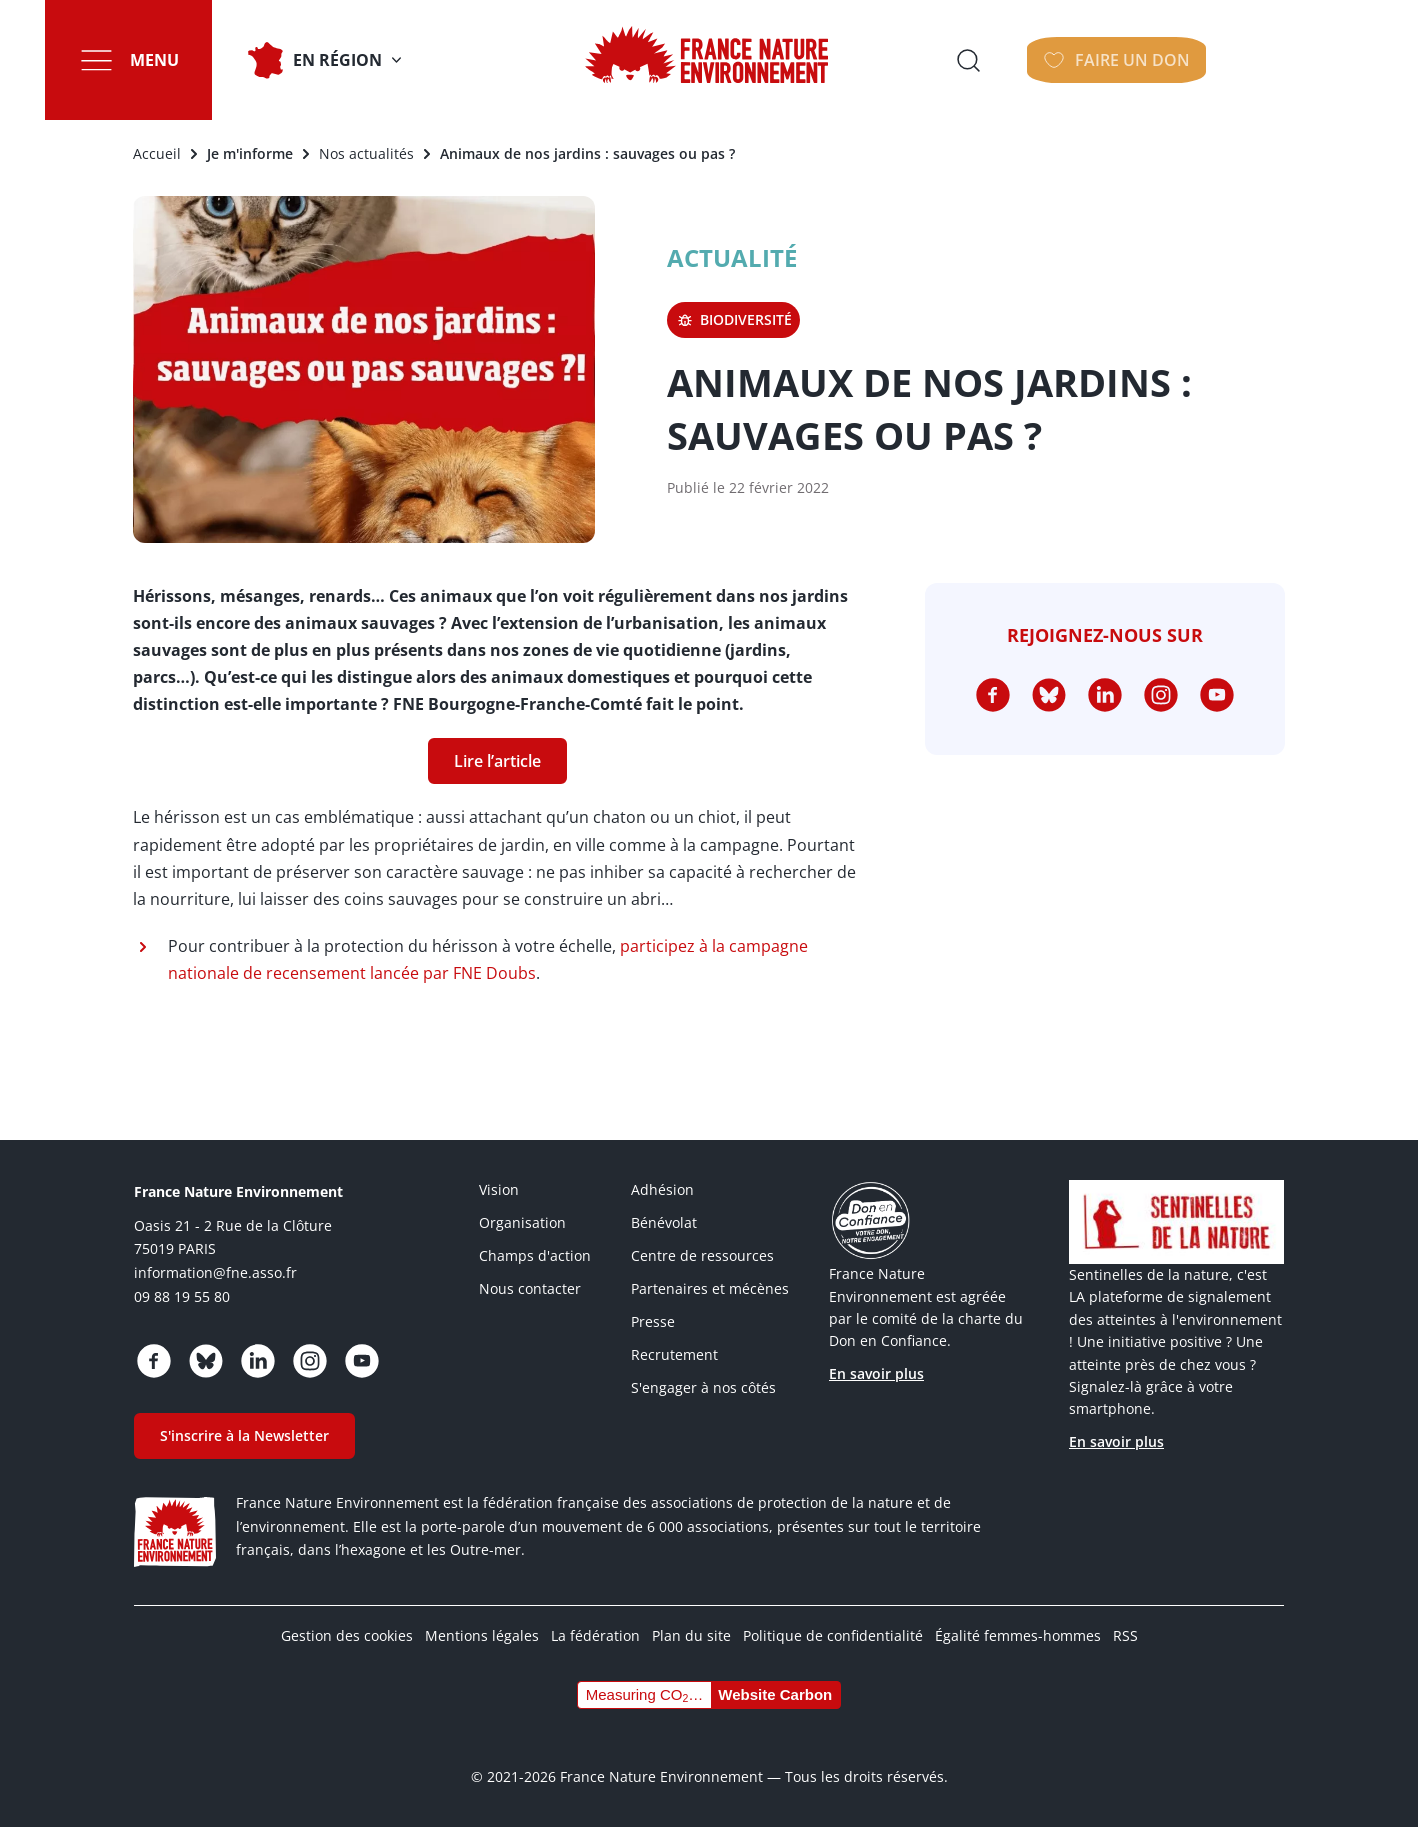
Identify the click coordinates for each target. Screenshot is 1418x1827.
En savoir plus (876, 1373)
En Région (341, 60)
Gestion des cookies (347, 1635)
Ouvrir (1124, 60)
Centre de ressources (702, 1255)
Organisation (522, 1222)
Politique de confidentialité (833, 1635)
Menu (158, 60)
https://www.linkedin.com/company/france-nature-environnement (1105, 695)
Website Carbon (775, 1694)
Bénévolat (664, 1222)
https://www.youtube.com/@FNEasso (1217, 695)
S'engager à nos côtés (703, 1387)
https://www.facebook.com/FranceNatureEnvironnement (993, 695)
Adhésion (662, 1189)
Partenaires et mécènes (710, 1288)
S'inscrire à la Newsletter (244, 1435)
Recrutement (674, 1354)
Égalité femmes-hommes (1018, 1635)
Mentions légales (482, 1635)
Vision (499, 1189)
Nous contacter (530, 1288)
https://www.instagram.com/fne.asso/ (1161, 695)
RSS (1125, 1635)
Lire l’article (497, 761)
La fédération (595, 1635)
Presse (653, 1321)
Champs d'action (535, 1255)
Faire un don (1277, 60)
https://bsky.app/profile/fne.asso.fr (1049, 695)
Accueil (157, 153)
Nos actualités (366, 153)
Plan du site (691, 1635)
